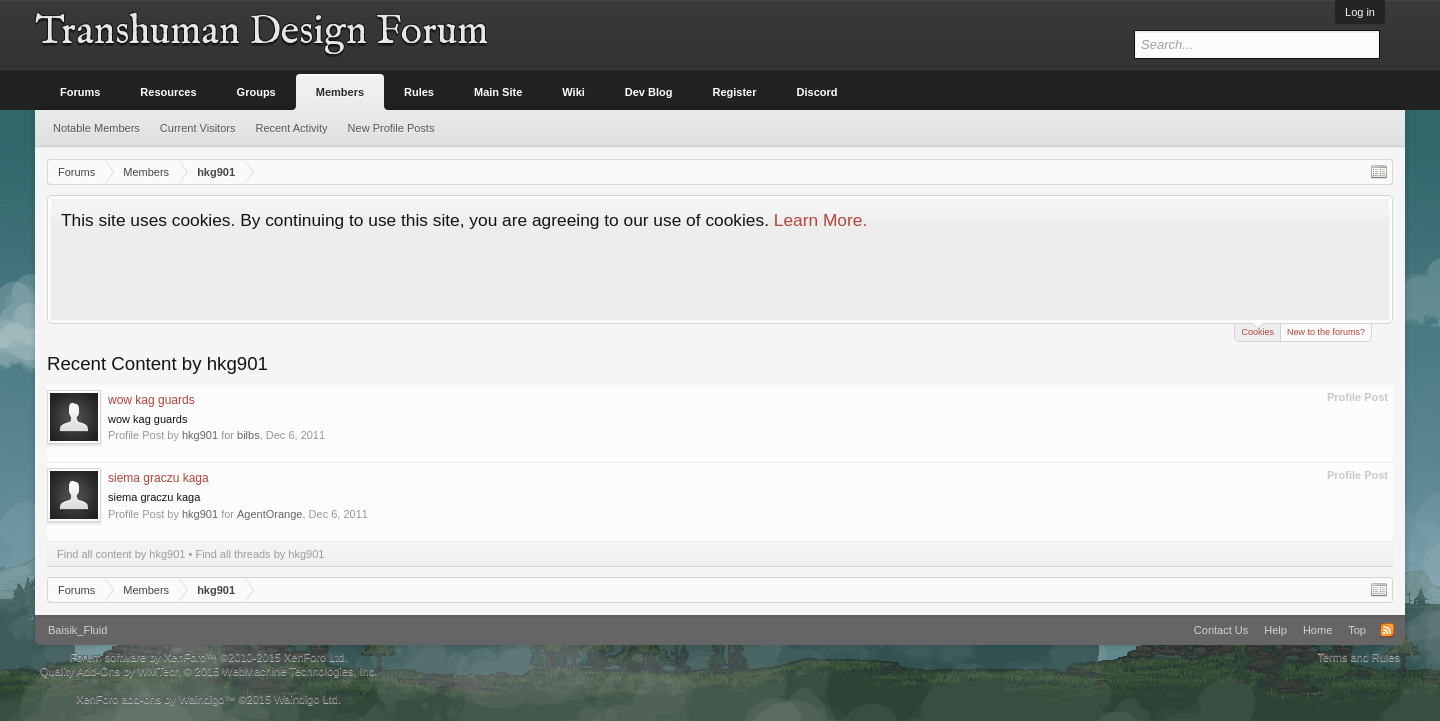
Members (340, 92)
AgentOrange (269, 514)
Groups (256, 92)
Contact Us (1221, 630)
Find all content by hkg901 (121, 554)
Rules (419, 92)
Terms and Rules (1358, 657)
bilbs (248, 435)
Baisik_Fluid (77, 630)
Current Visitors (198, 128)
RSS (1387, 630)
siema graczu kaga (158, 478)
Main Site (498, 92)
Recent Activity (291, 128)
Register (735, 92)
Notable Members (96, 128)
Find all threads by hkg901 (259, 554)
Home (1317, 630)
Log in (1360, 12)
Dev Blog (649, 92)
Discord (817, 92)
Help (1275, 630)
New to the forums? (1326, 332)
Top (1357, 630)
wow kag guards (151, 400)
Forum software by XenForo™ (209, 657)
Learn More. (820, 220)
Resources (168, 92)
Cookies (1257, 330)
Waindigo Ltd (306, 699)
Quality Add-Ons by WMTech (208, 671)
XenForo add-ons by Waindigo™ (155, 699)
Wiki (573, 92)
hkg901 (200, 435)
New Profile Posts (391, 128)
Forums (80, 92)
